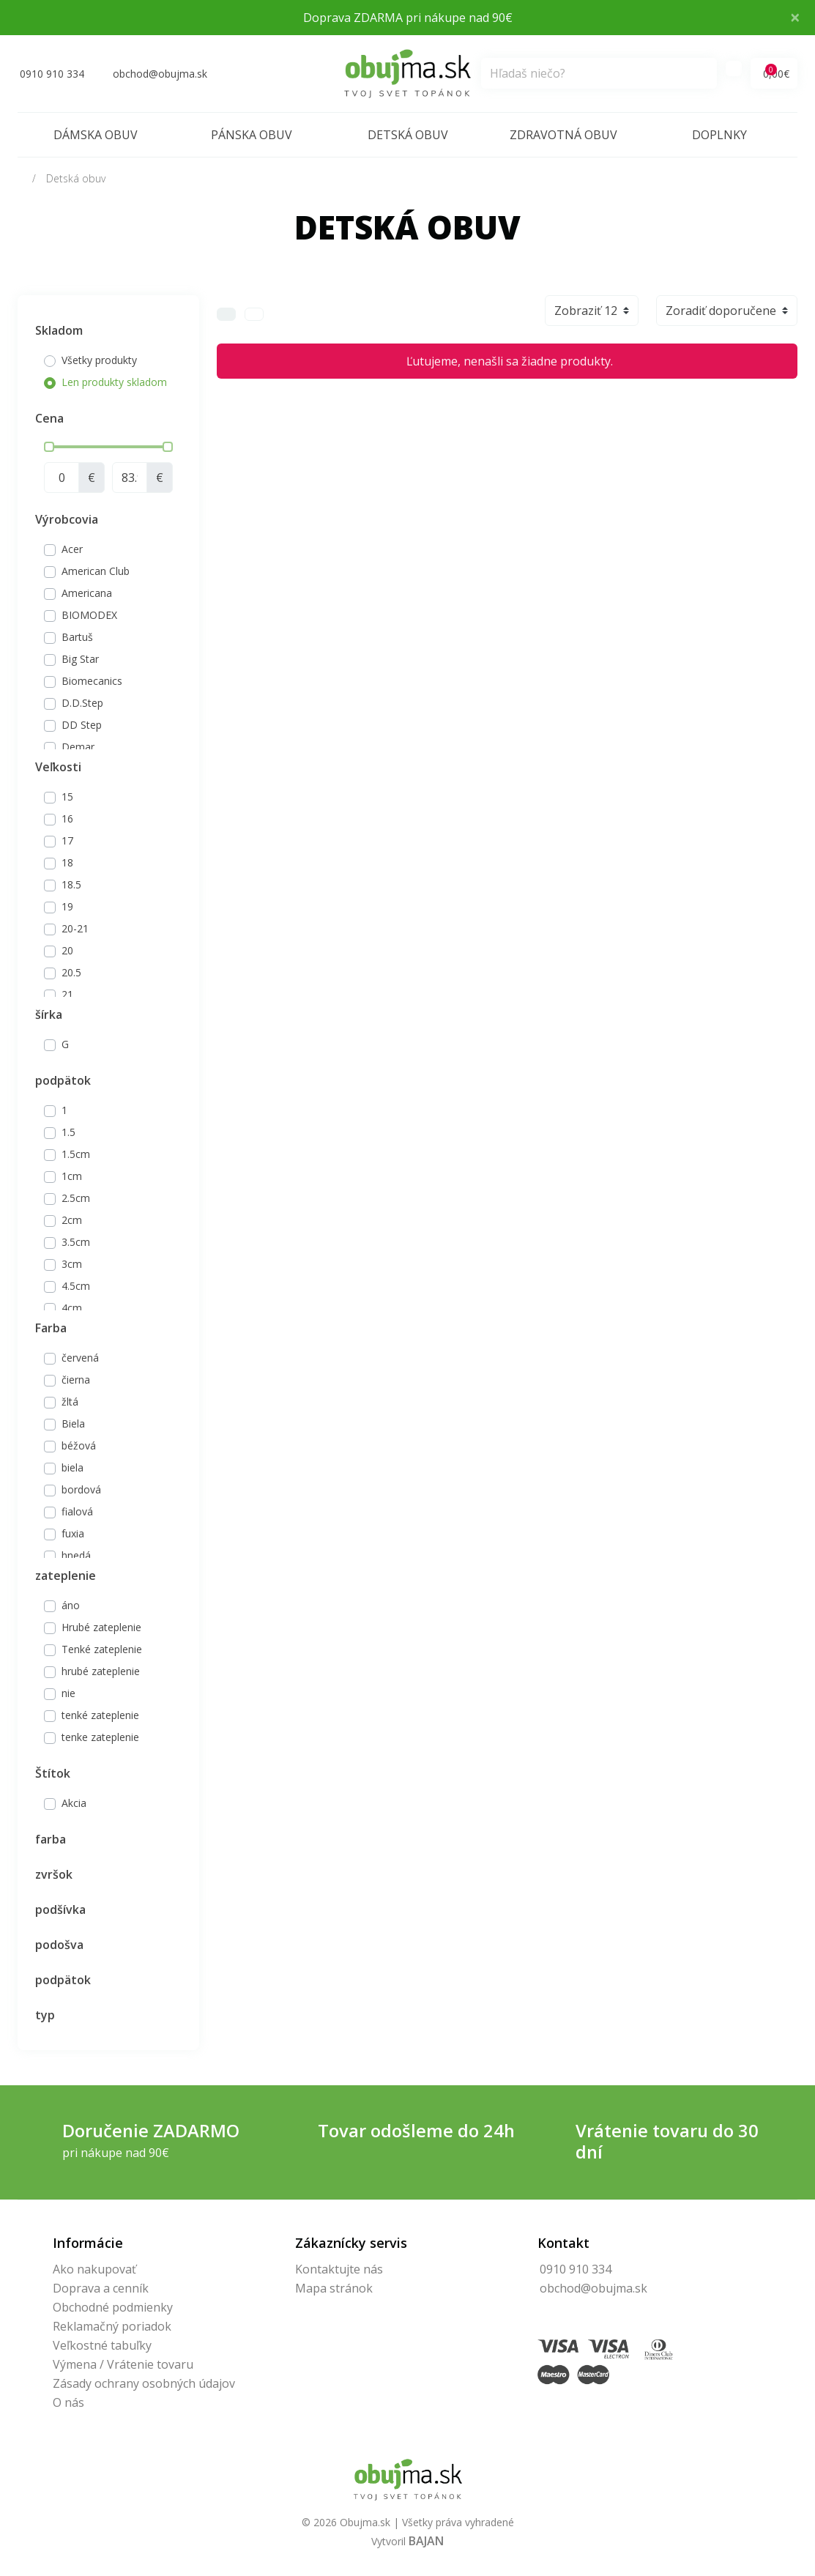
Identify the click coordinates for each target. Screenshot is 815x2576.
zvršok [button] (53, 1874)
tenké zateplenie (100, 1715)
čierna (76, 1380)
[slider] (49, 447)
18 (67, 862)
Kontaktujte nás (339, 2269)
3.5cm (76, 1242)
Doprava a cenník (101, 2288)
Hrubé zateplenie (101, 1627)
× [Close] (795, 17)
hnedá (76, 1555)
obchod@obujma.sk (593, 2288)
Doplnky (719, 135)
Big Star (80, 659)
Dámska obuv (95, 135)
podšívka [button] (60, 1909)
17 (67, 840)
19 (67, 906)
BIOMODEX (89, 615)
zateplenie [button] (65, 1575)
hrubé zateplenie (101, 1671)
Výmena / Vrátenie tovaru (123, 2364)
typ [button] (45, 2015)
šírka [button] (48, 1014)
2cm (72, 1220)
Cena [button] (49, 418)
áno (71, 1605)
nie (68, 1693)
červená (80, 1358)
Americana (87, 593)
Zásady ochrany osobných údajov (144, 2383)
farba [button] (50, 1839)
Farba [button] (51, 1328)
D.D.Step (82, 703)
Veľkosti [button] (58, 767)
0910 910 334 (575, 2269)
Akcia (74, 1803)
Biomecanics (92, 681)
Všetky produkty (99, 360)
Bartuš (77, 637)
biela (72, 1467)
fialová (77, 1511)
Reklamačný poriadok (112, 2326)
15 (67, 796)
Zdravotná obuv (563, 135)
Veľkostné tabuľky (102, 2345)
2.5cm (76, 1198)
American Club (96, 571)
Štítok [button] (52, 1773)
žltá (70, 1401)
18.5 (71, 884)
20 (67, 950)
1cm (72, 1176)
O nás (68, 2402)
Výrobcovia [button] (66, 519)
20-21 (75, 928)
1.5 (68, 1132)
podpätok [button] (63, 1080)
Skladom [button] (59, 330)
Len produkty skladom (114, 382)
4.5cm (76, 1286)
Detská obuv (408, 135)
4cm (72, 1308)
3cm (72, 1264)
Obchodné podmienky (113, 2307)
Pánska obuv (251, 135)
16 (67, 818)
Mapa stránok (334, 2288)
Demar (78, 747)
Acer (72, 549)
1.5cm (76, 1154)
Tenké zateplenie (102, 1649)
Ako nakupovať (94, 2269)
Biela (73, 1423)
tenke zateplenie (100, 1737)
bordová (81, 1489)
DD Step (82, 725)
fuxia (73, 1533)
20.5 (71, 972)
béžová (79, 1445)
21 (67, 994)
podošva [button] (59, 1945)
